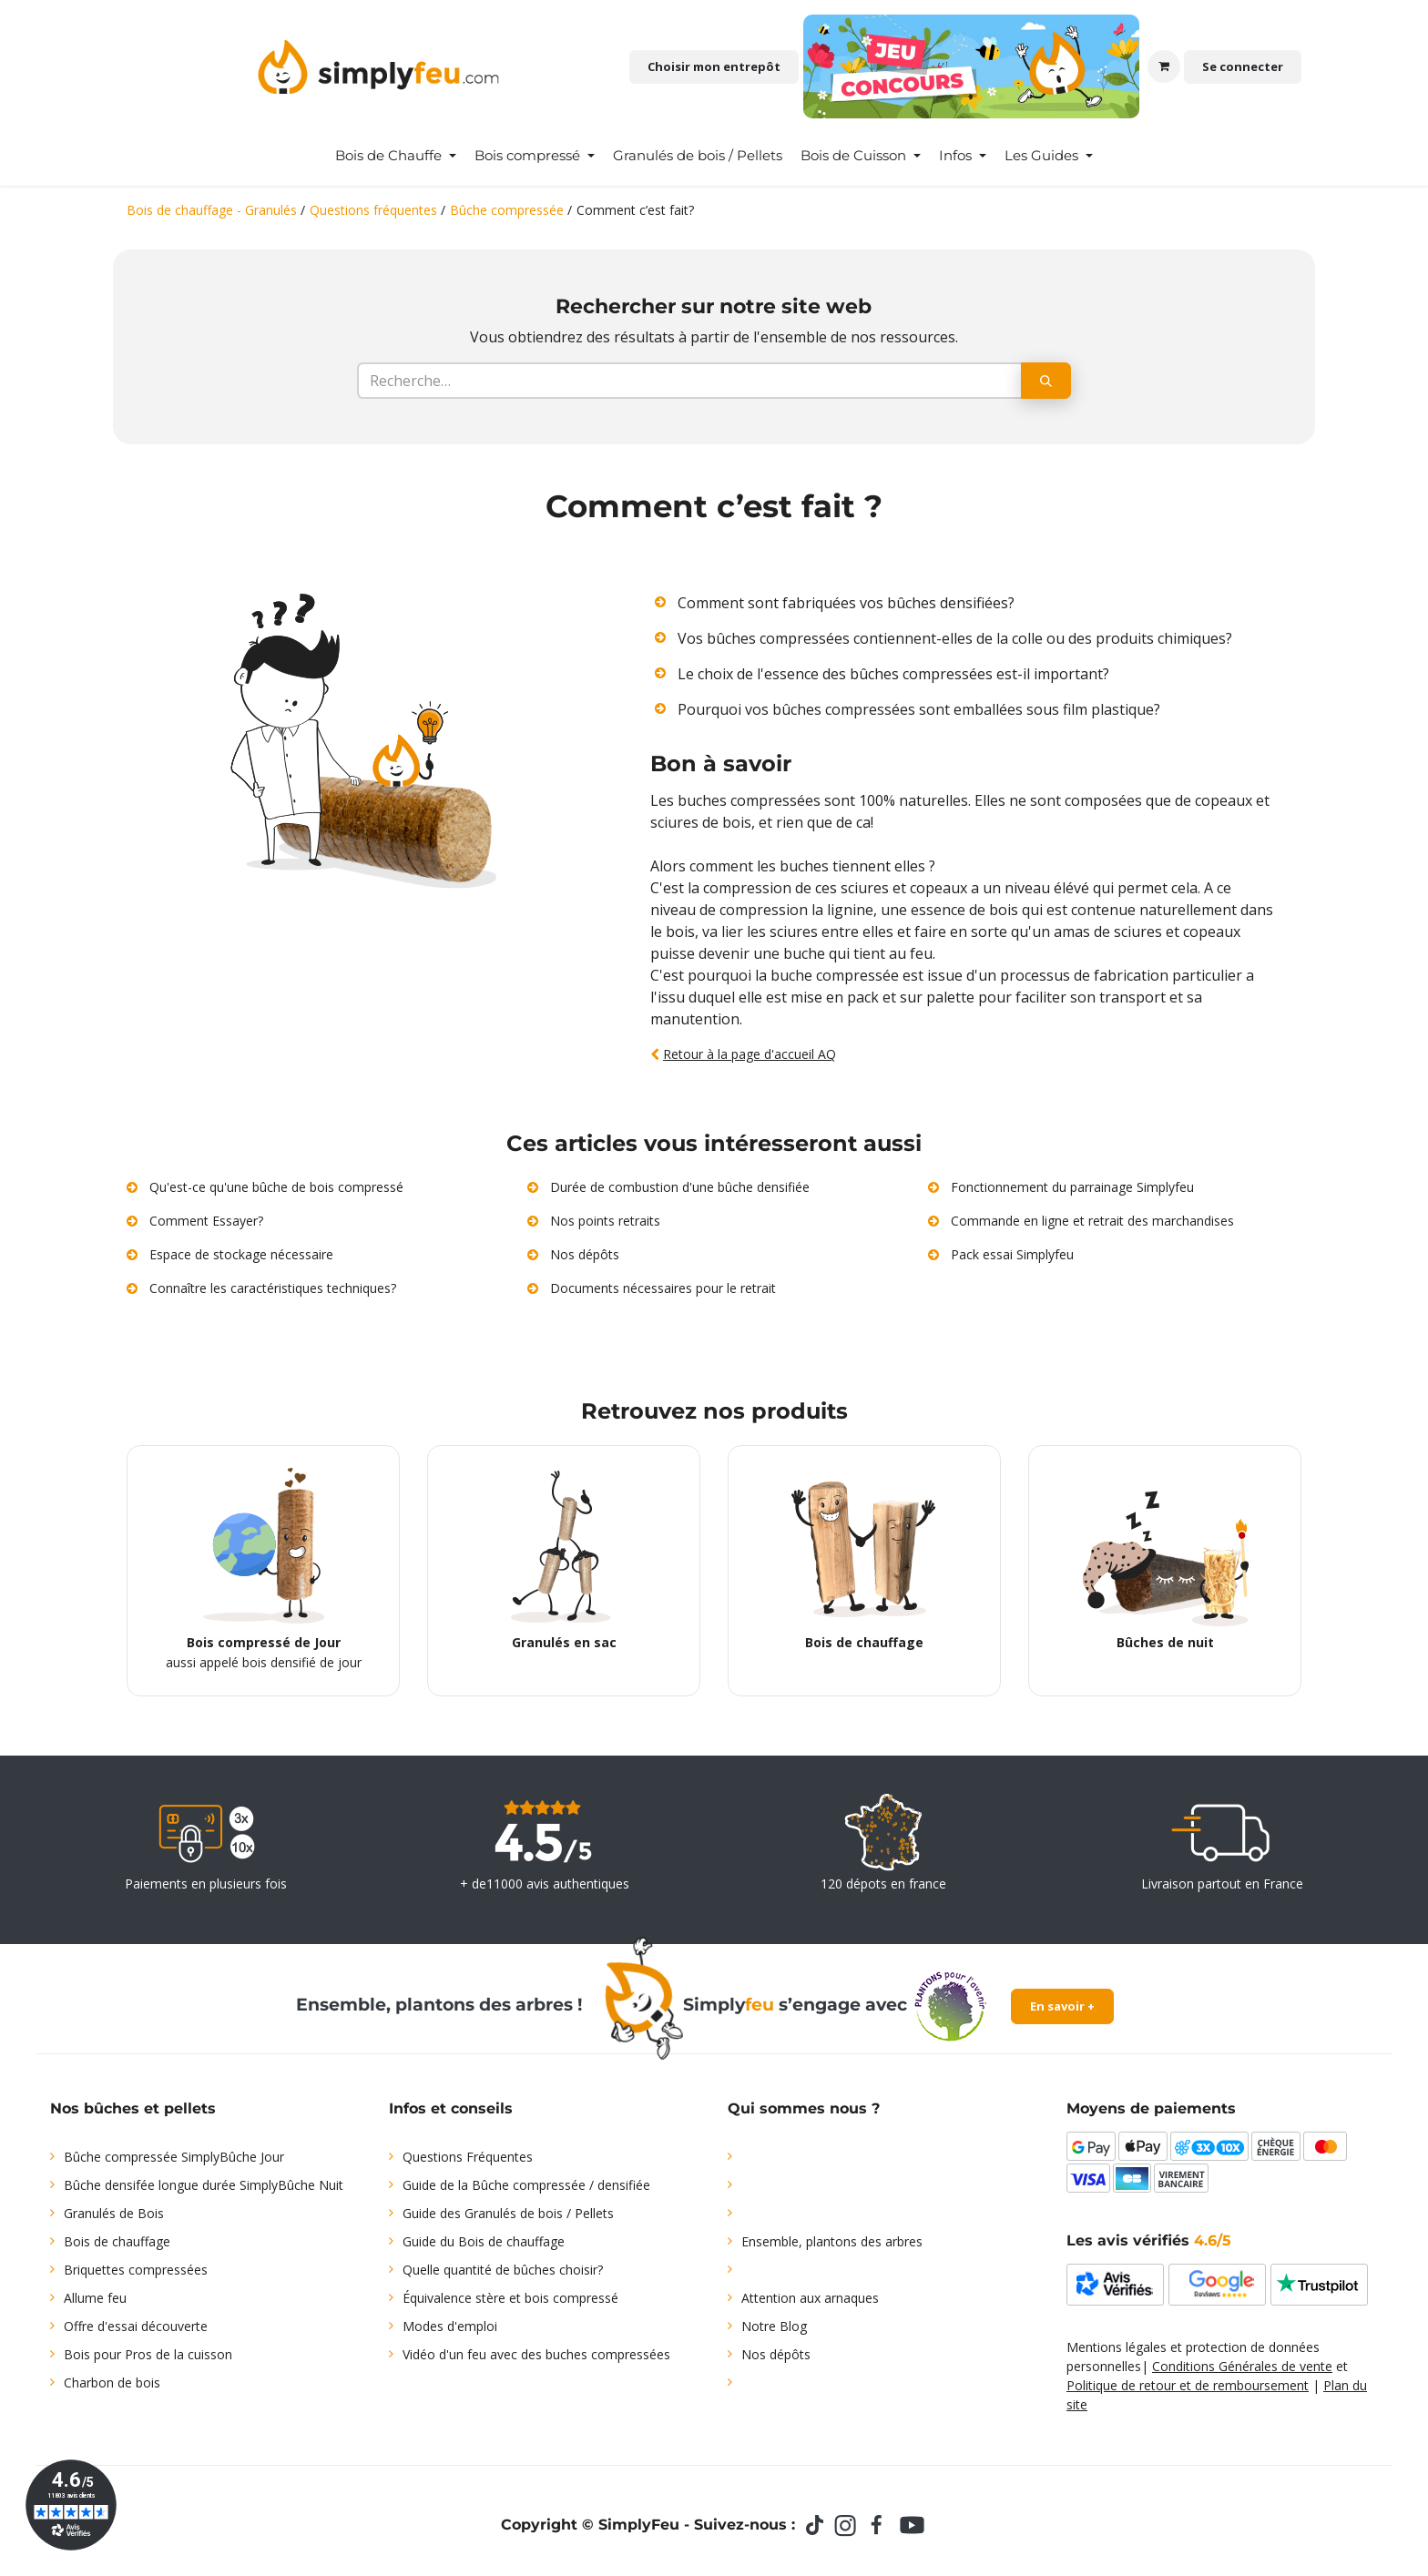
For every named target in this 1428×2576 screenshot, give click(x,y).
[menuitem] (395, 155)
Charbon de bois (112, 2382)
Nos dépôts (776, 2354)
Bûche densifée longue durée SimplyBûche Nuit (203, 2185)
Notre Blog (774, 2326)
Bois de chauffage (117, 2241)
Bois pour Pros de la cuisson (148, 2354)
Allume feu (95, 2297)
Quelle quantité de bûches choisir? (503, 2269)
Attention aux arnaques (810, 2297)
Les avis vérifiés (1148, 2240)
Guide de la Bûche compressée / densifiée (526, 2185)
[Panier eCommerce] (1164, 66)
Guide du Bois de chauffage (484, 2241)
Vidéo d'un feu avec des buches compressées (536, 2354)
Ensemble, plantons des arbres (832, 2241)
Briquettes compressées (136, 2269)
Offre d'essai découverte (136, 2326)
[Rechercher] (1046, 380)
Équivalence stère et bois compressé (510, 2297)
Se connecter (1242, 66)
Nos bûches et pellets (133, 2108)
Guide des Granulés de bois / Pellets (508, 2213)
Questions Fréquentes (468, 2156)
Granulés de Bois (114, 2213)
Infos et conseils (451, 2108)
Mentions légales (1116, 2347)
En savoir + (1062, 2006)
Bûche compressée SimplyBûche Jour (174, 2156)
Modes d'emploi (450, 2326)
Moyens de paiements (1151, 2108)
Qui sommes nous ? (804, 2108)
